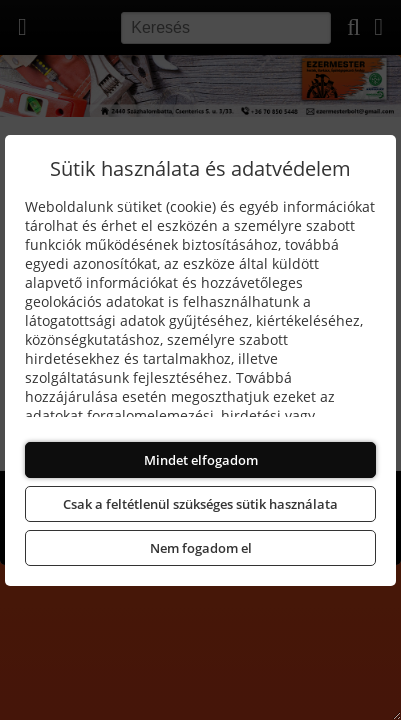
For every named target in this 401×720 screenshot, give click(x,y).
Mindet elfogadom (201, 460)
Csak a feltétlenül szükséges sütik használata (200, 504)
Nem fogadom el (201, 548)
